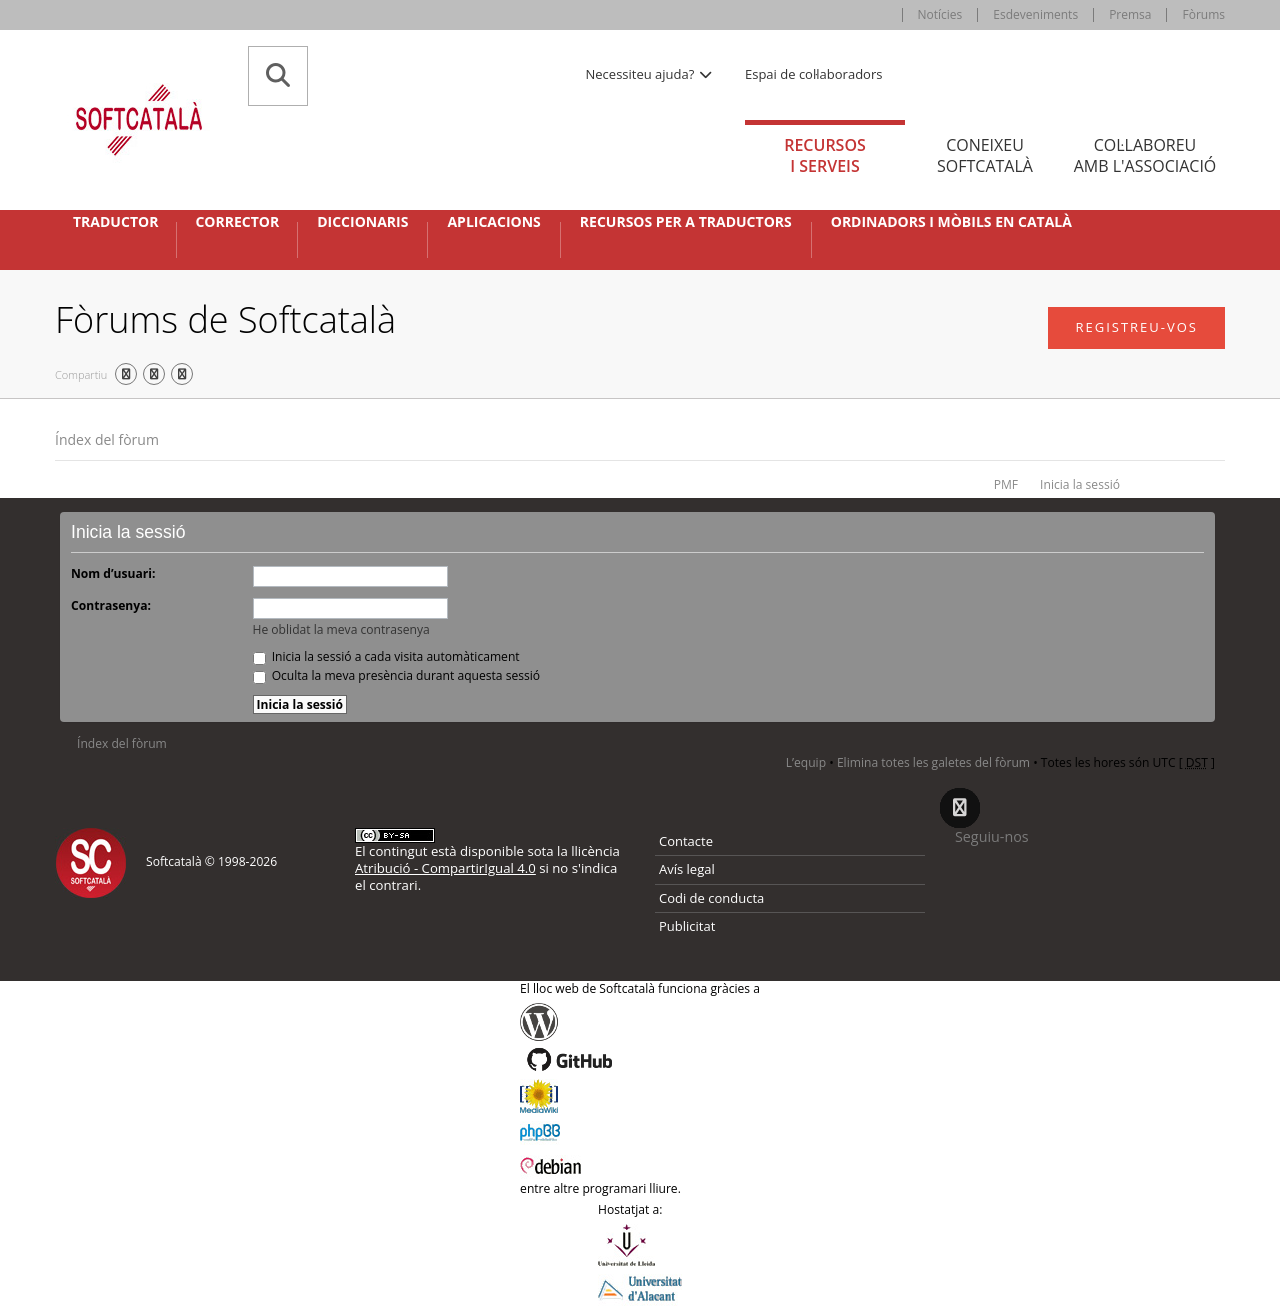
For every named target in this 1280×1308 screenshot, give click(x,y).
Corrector (237, 222)
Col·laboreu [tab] (1145, 155)
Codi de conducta (711, 898)
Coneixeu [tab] (985, 155)
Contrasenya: (111, 605)
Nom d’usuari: (113, 573)
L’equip (806, 762)
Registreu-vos (1136, 327)
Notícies (940, 14)
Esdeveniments (1035, 14)
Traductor (115, 222)
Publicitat (687, 926)
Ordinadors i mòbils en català (951, 222)
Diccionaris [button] (362, 222)
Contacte (686, 841)
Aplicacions (493, 222)
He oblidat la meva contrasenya (341, 629)
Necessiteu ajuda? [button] (650, 74)
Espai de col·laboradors (813, 74)
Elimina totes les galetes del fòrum (933, 762)
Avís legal (687, 869)
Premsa (1130, 14)
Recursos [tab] (825, 155)
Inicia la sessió (1080, 484)
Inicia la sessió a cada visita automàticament (386, 656)
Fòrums (1203, 14)
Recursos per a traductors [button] (686, 222)
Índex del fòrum (107, 439)
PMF (1006, 484)
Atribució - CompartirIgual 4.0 (445, 868)
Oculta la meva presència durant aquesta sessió (397, 675)
